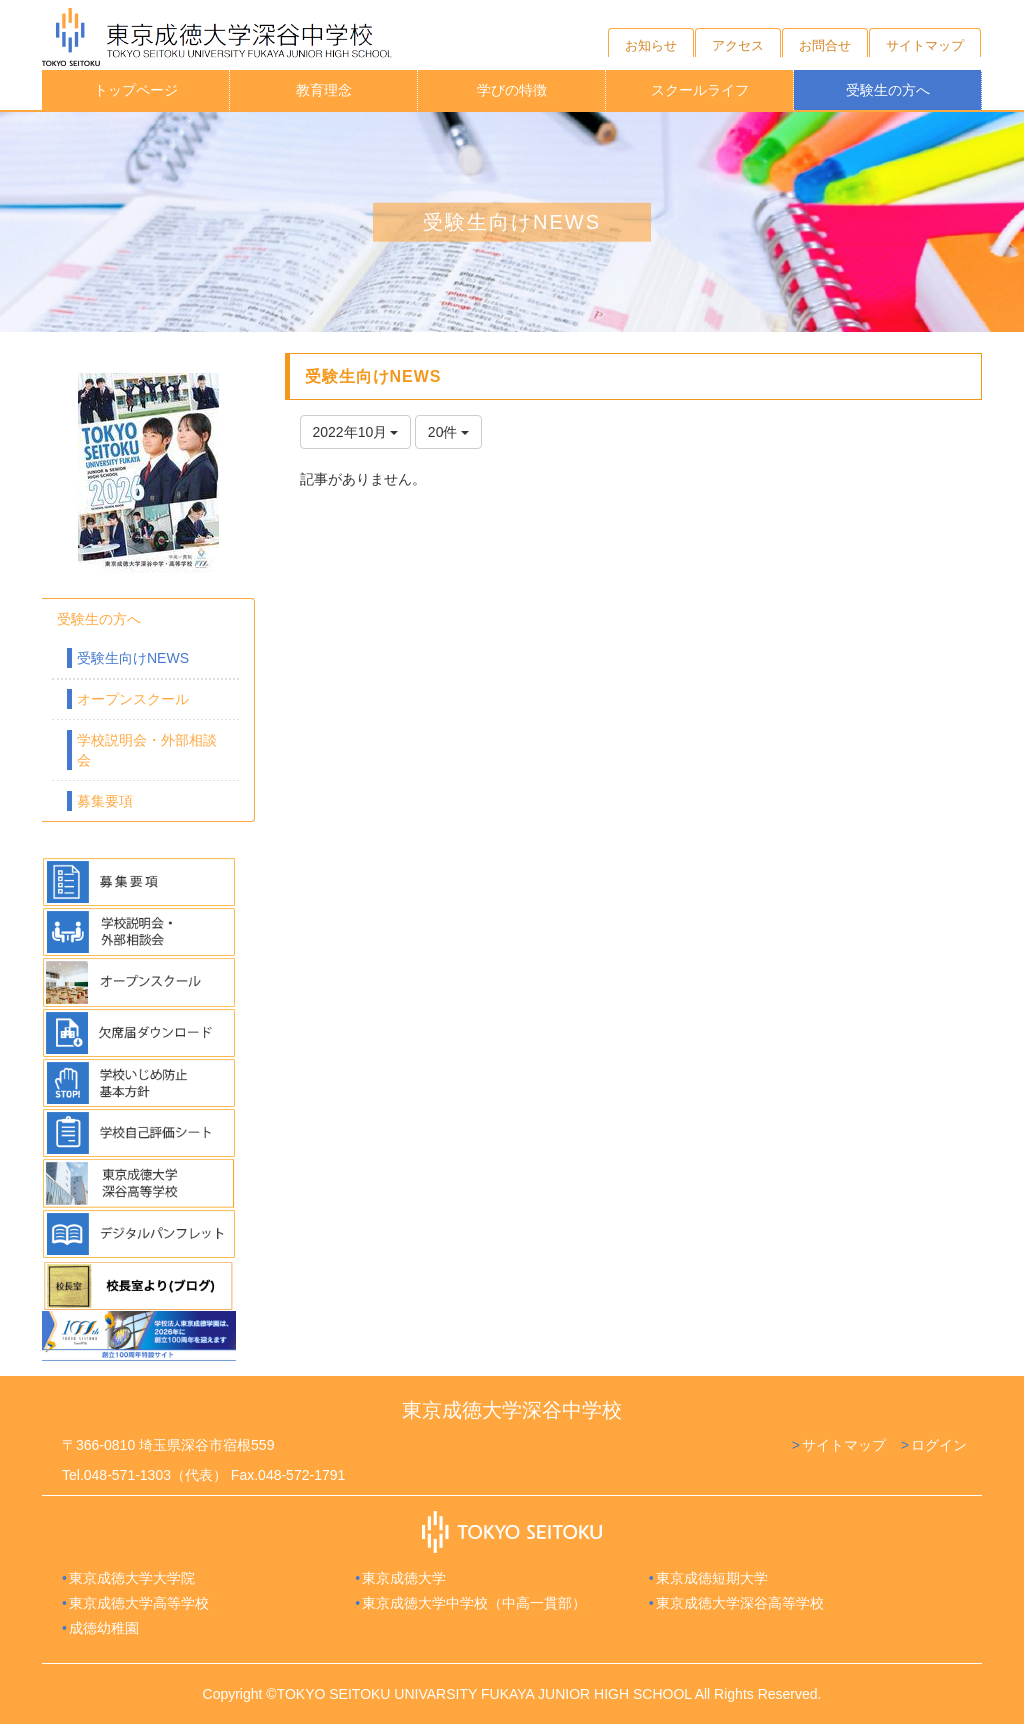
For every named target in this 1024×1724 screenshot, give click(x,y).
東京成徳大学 (404, 1578)
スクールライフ (700, 90)
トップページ (136, 90)
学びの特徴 (512, 90)
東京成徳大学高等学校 (139, 1603)
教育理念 (324, 90)
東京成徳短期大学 (712, 1578)
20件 (448, 432)
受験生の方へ (888, 90)
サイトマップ (844, 1445)
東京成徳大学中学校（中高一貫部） (474, 1603)
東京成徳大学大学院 (132, 1578)
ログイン (939, 1445)
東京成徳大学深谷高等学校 (740, 1603)
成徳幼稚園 (104, 1628)
